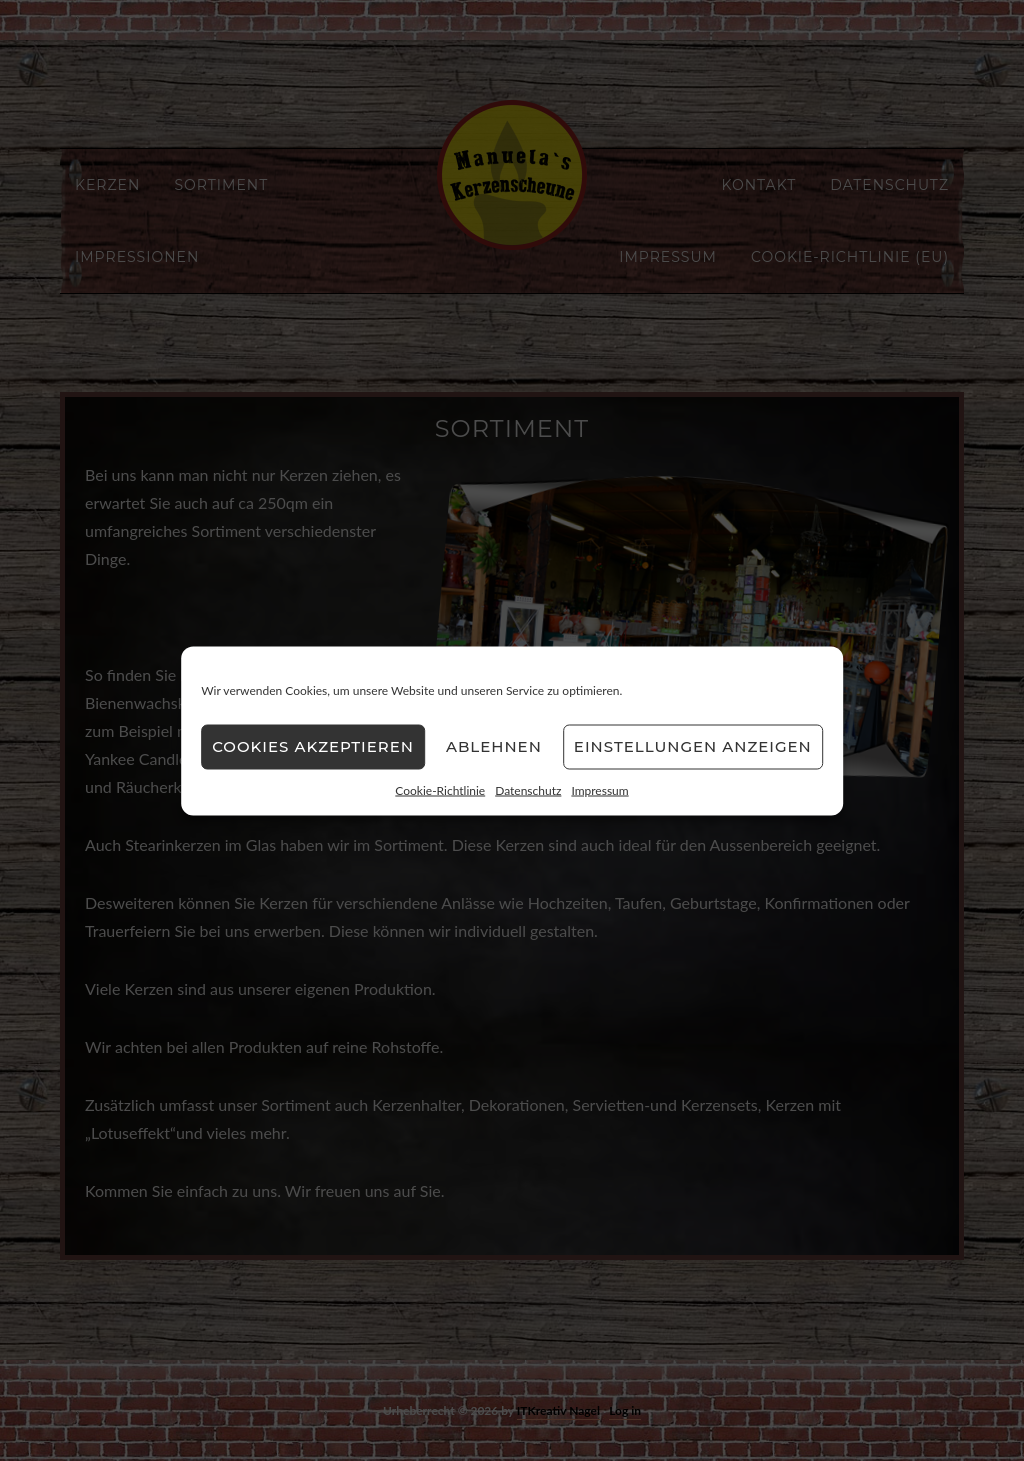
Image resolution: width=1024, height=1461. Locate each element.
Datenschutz (528, 789)
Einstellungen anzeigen (693, 746)
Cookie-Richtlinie (440, 789)
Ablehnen (494, 746)
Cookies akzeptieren (313, 746)
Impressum (599, 789)
